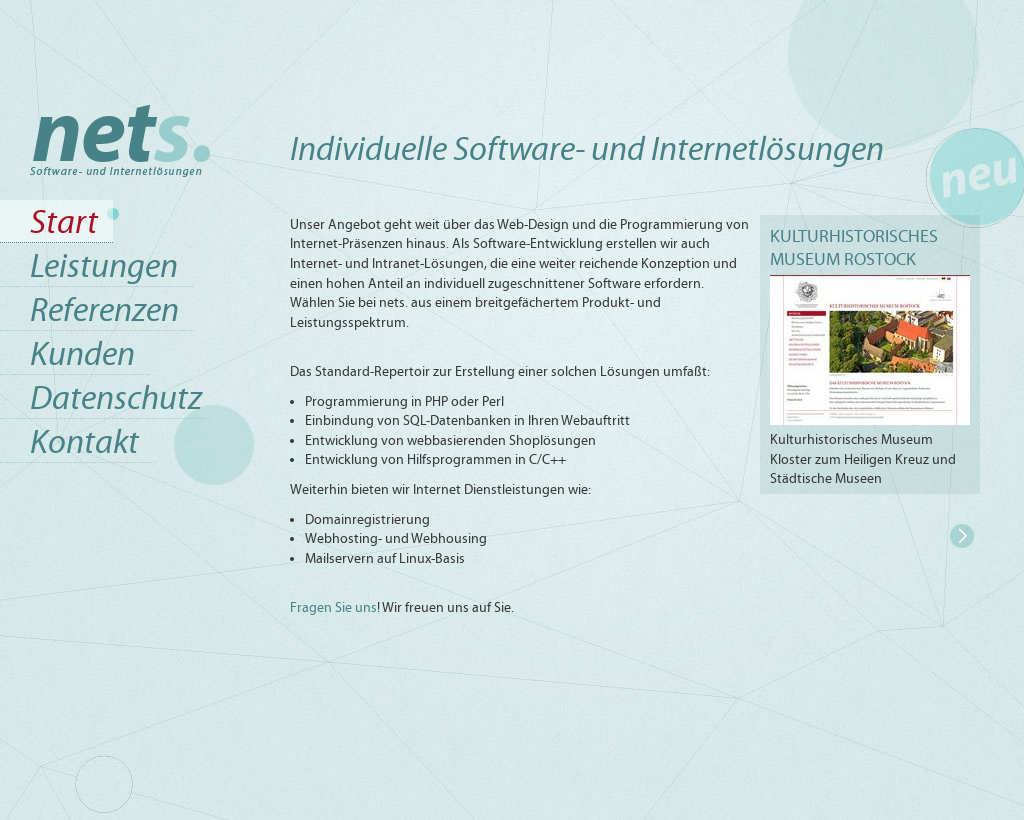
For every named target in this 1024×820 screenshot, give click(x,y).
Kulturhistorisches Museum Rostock (854, 247)
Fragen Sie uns (333, 607)
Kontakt (84, 441)
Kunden (82, 353)
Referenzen (104, 309)
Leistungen (104, 265)
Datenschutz (116, 397)
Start (64, 221)
